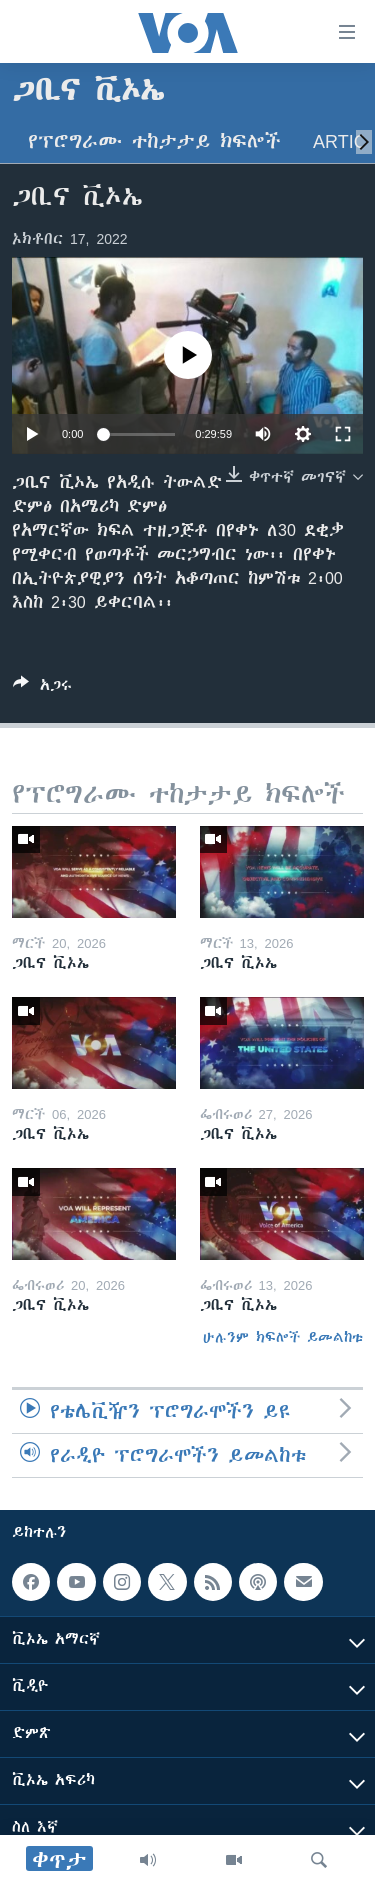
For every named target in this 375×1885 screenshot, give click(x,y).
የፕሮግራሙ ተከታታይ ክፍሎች (154, 141)
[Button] (42, 688)
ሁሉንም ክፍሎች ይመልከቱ (283, 1337)
